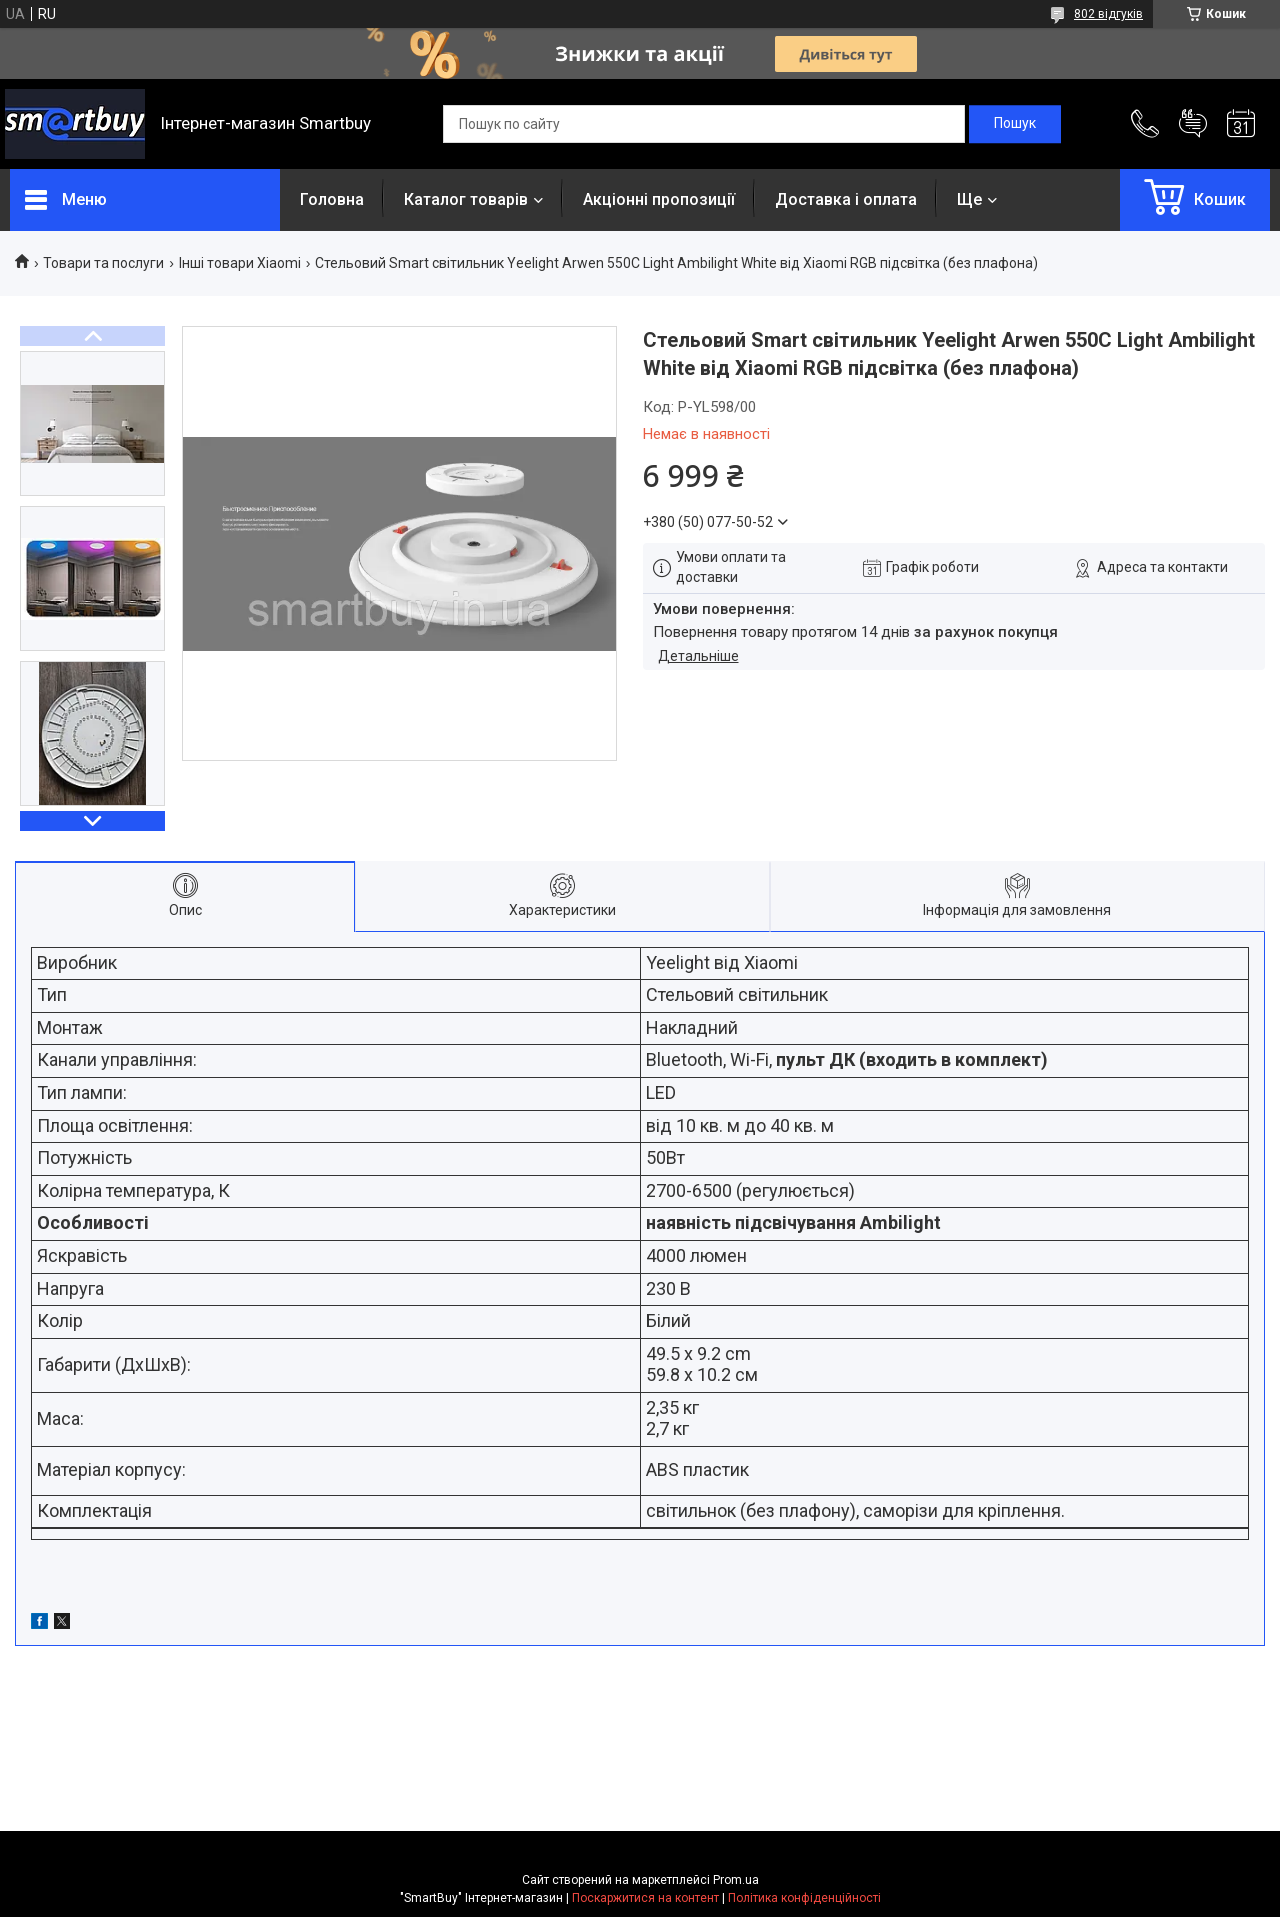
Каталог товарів (466, 199)
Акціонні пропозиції (659, 199)
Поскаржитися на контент (645, 1898)
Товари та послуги (103, 263)
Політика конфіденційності (804, 1898)
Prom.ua (736, 1880)
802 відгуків (1108, 14)
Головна (332, 199)
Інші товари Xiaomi (240, 263)
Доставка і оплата (846, 199)
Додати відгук (1193, 124)
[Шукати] (1015, 124)
